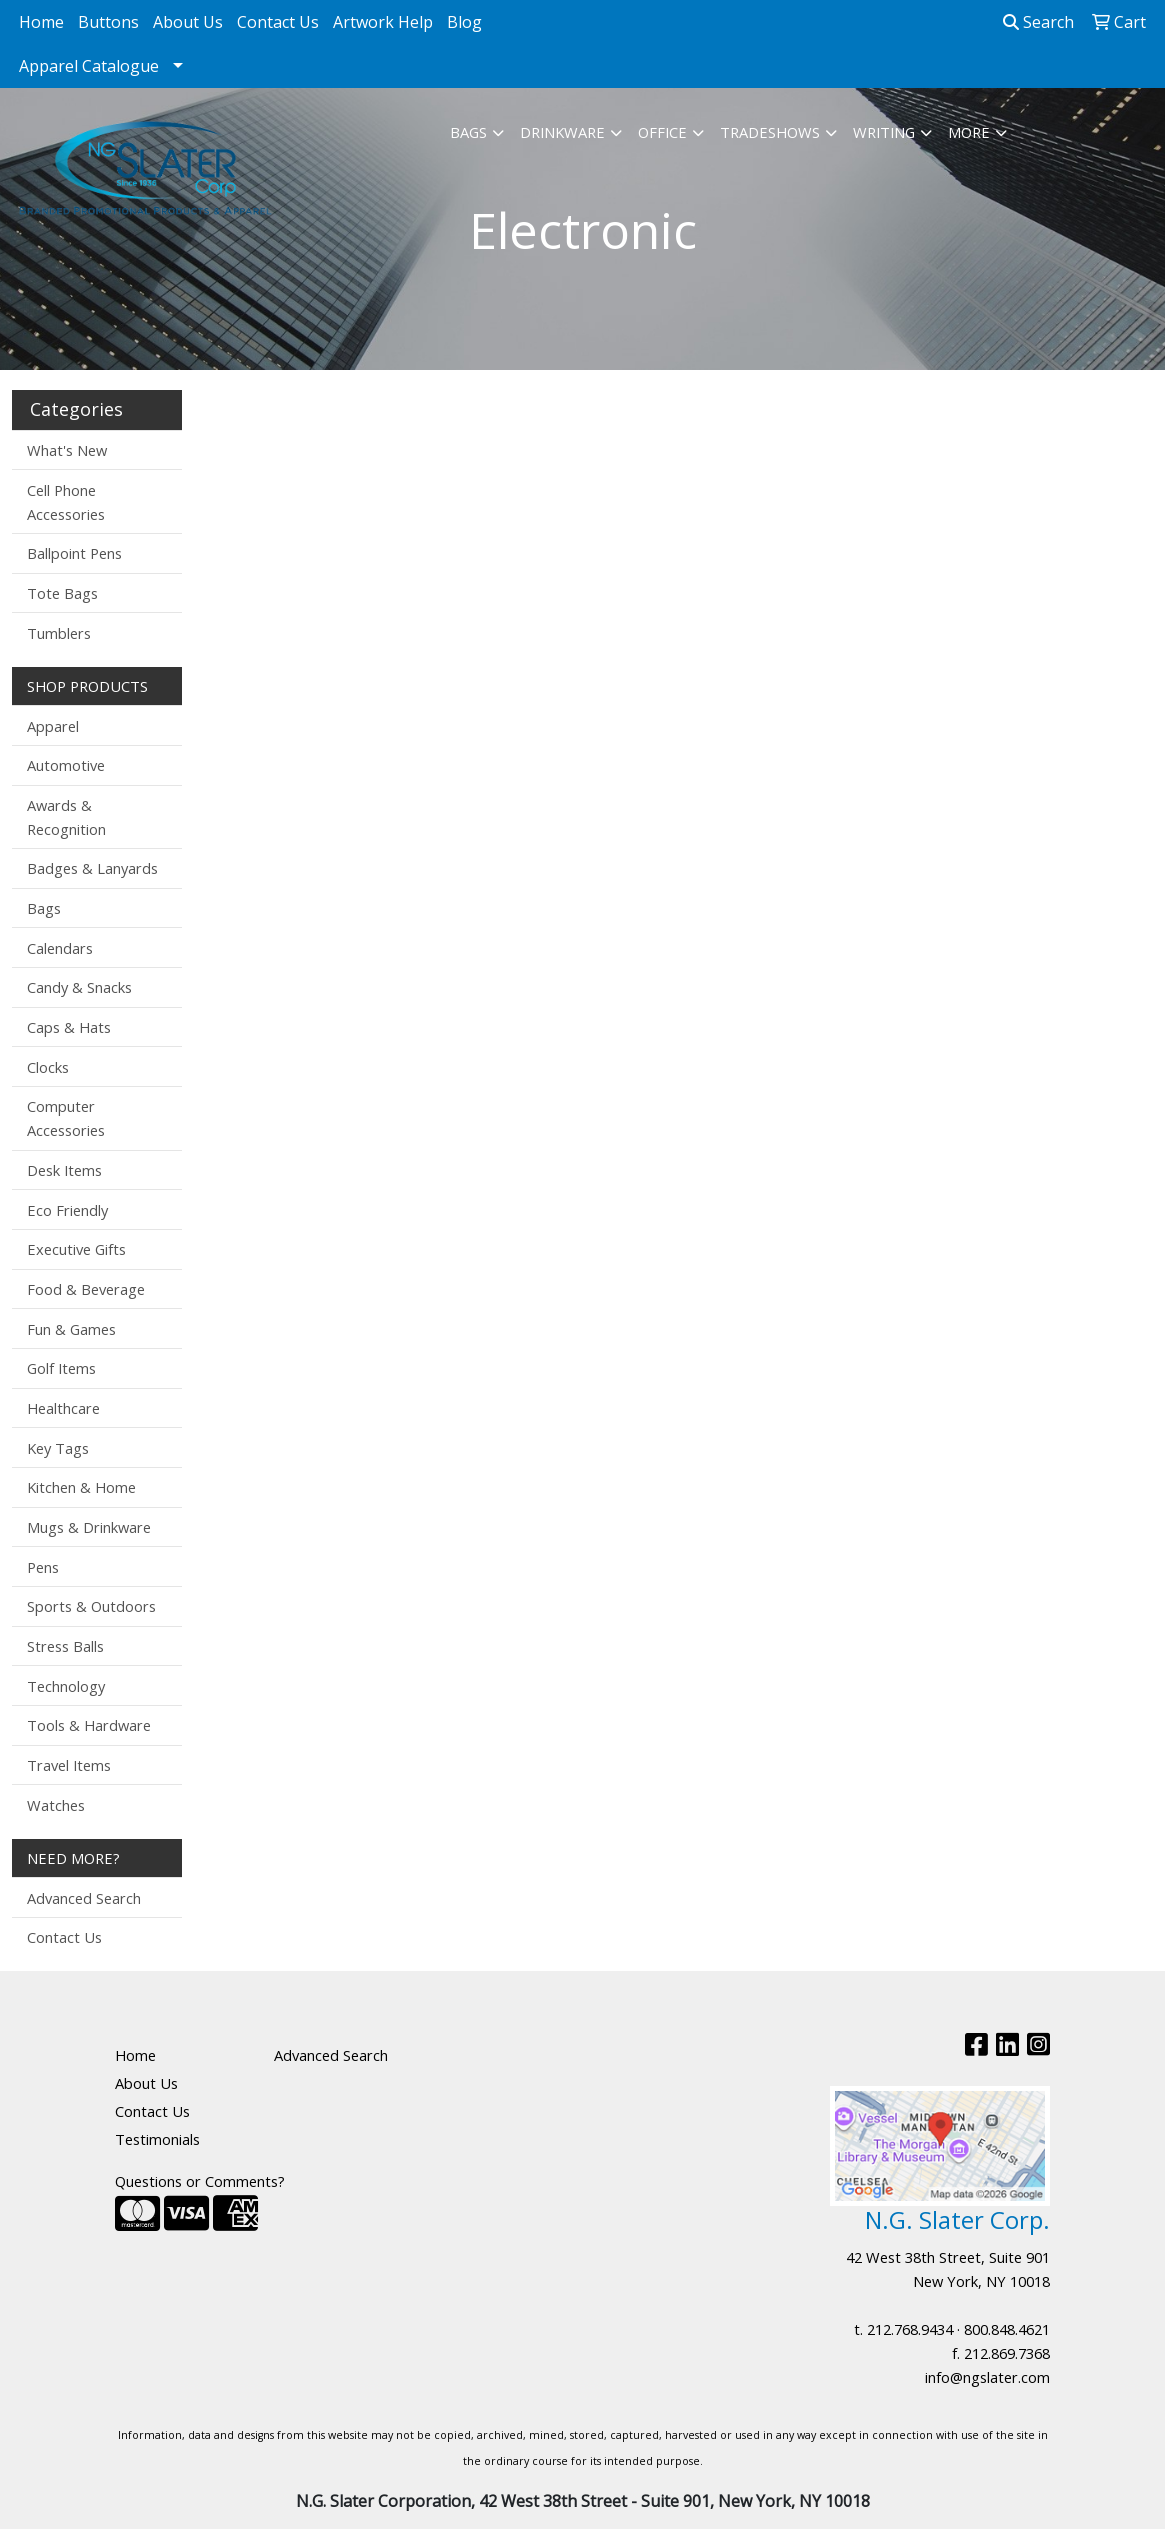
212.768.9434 (910, 2329)
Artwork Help (383, 22)
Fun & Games (71, 1329)
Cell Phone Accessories (66, 502)
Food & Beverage (86, 1289)
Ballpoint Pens (74, 553)
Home (41, 22)
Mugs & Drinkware (89, 1527)
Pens (43, 1567)
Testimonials (157, 2139)
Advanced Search (84, 1898)
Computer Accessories (66, 1118)
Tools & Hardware (89, 1725)
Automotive (66, 765)
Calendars (60, 948)
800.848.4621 (1007, 2329)
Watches (56, 1805)
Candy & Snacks (79, 987)
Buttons (108, 22)
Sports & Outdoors (91, 1606)
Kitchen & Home (81, 1487)
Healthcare (63, 1408)
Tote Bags (62, 593)
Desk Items (64, 1170)
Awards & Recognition (66, 817)
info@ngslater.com (987, 2377)
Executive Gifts (76, 1249)
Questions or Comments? (200, 2181)
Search (1038, 22)
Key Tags (58, 1448)
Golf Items (61, 1368)
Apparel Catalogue (89, 66)
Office (662, 132)
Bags (468, 132)
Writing (884, 132)
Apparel (53, 726)
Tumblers (59, 633)
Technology (66, 1686)
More (969, 132)
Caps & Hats (69, 1027)
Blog (464, 22)
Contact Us (278, 22)
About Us (188, 22)
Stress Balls (65, 1646)
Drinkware (562, 132)
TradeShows (770, 132)
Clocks (48, 1067)
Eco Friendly (67, 1210)
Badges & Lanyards (92, 868)
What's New (67, 450)
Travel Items (69, 1765)
